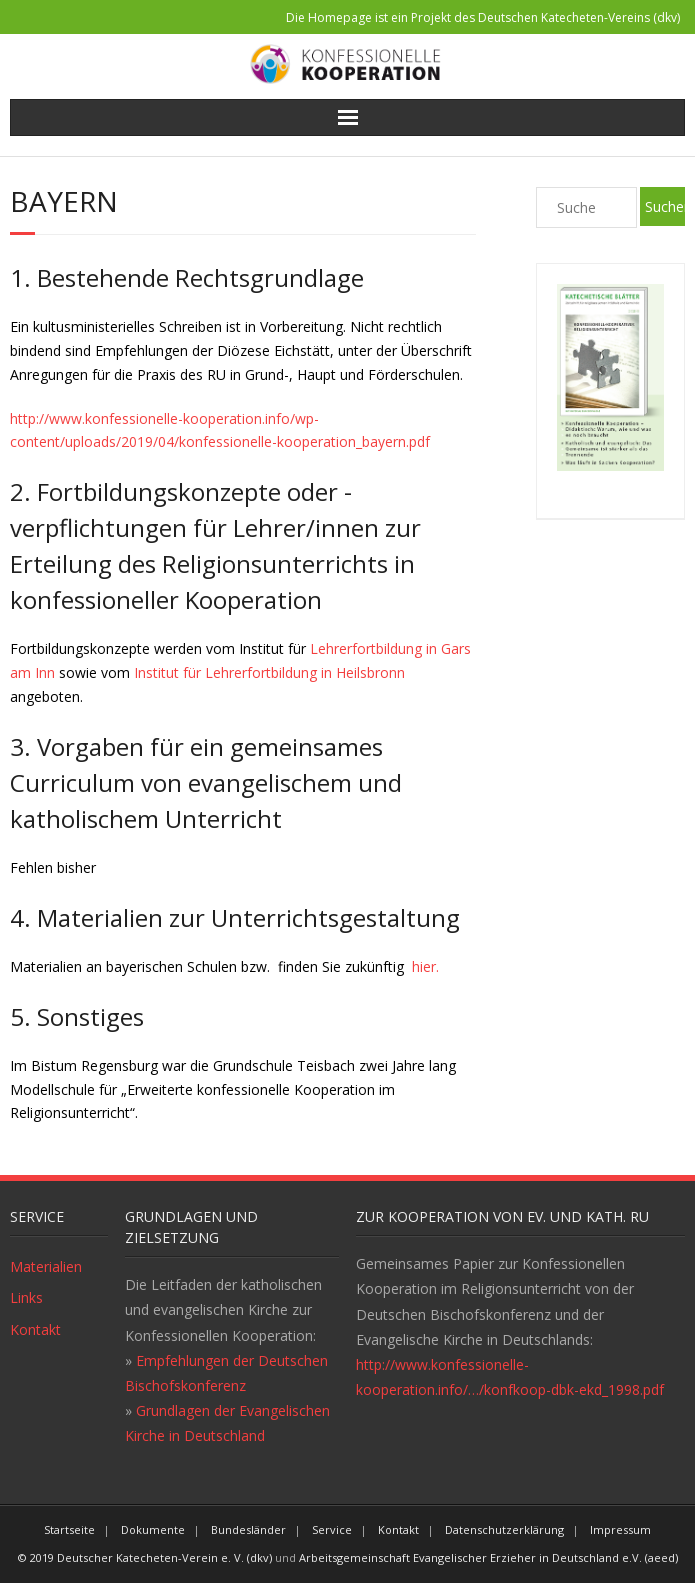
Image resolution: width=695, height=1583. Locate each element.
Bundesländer (248, 1529)
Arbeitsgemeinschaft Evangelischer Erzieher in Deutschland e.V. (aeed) (488, 1557)
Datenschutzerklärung (504, 1529)
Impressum (620, 1529)
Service (332, 1529)
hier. (423, 966)
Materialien (46, 1266)
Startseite (69, 1529)
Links (26, 1297)
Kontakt (35, 1329)
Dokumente (153, 1529)
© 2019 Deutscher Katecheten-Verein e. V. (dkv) (145, 1557)
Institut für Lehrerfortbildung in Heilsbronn (267, 672)
